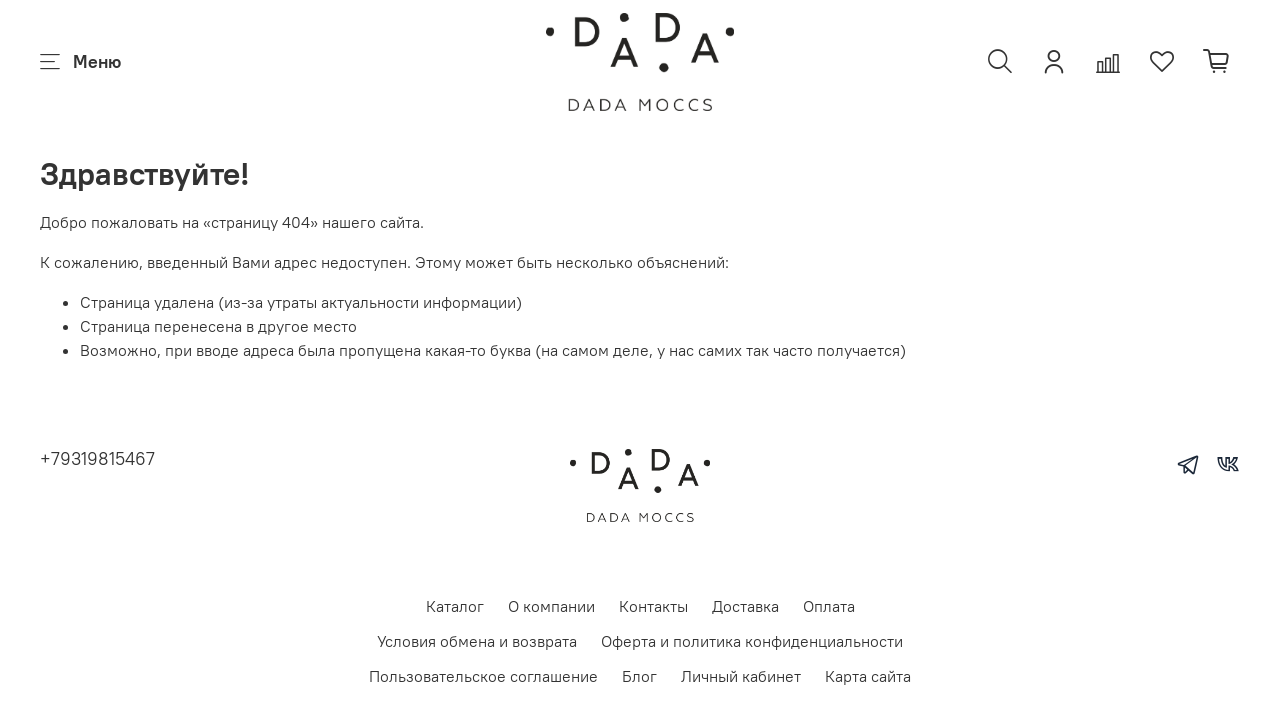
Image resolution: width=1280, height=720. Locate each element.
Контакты (653, 606)
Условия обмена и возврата (477, 641)
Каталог (455, 606)
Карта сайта (868, 676)
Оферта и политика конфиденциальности (752, 641)
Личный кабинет (741, 676)
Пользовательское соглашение (483, 676)
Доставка (745, 606)
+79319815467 (97, 458)
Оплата (829, 606)
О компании (551, 606)
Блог (639, 676)
